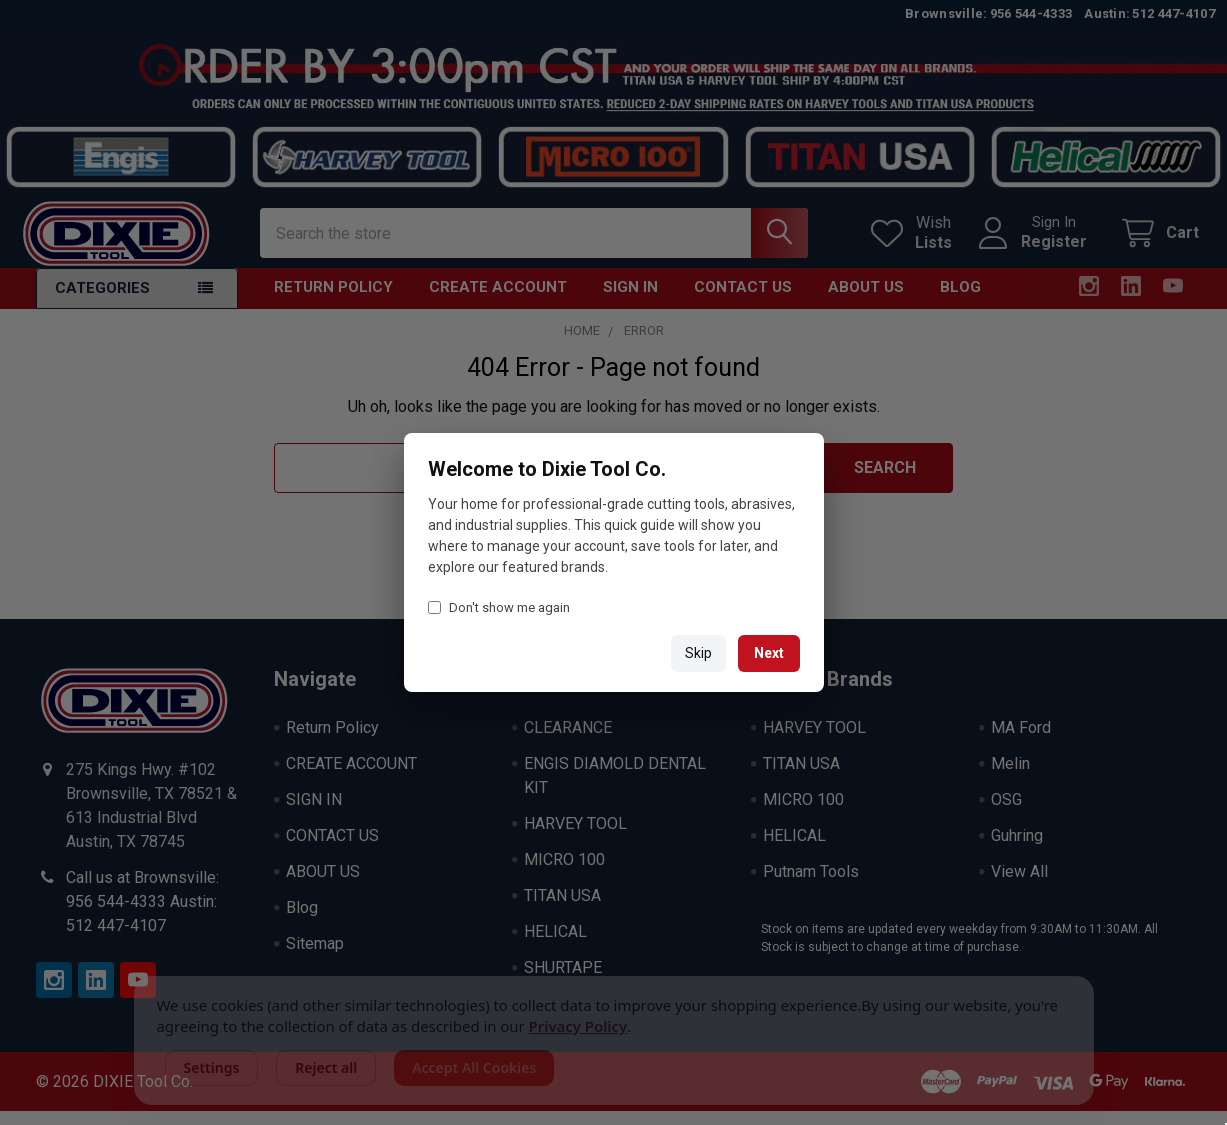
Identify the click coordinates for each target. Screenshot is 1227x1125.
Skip (698, 653)
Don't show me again (499, 607)
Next (769, 653)
